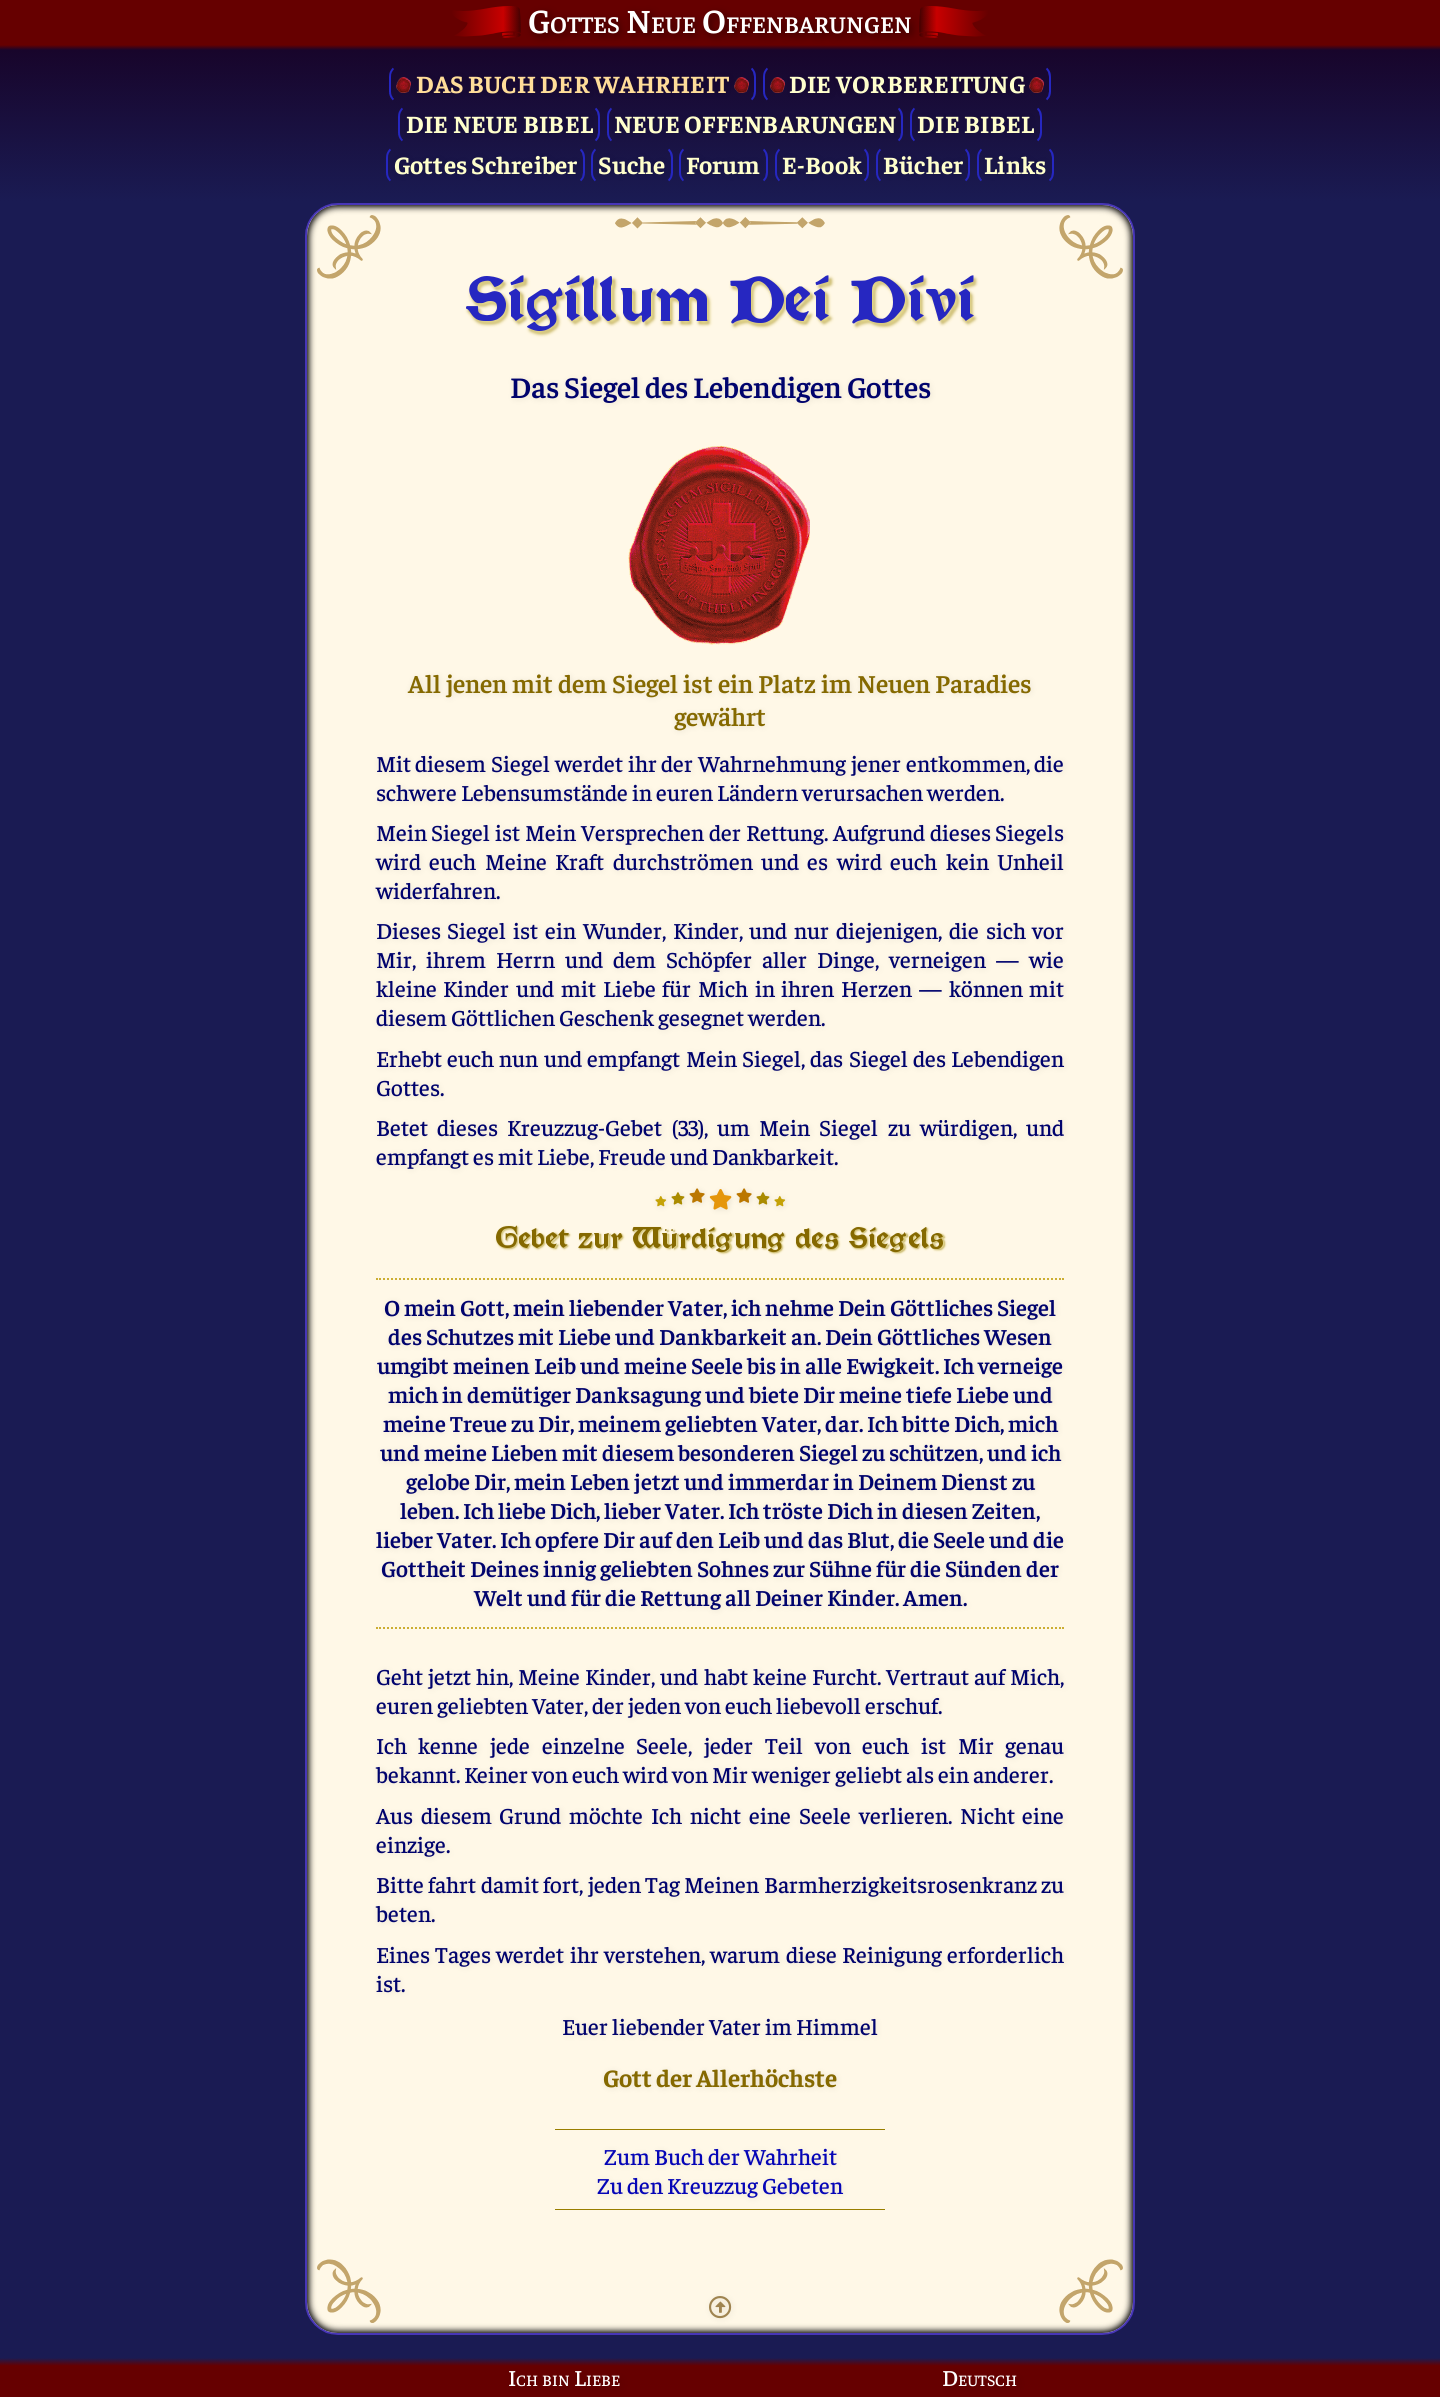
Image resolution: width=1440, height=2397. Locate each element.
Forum (723, 163)
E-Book (822, 163)
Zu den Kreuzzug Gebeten (720, 2184)
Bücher (923, 163)
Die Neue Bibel (500, 122)
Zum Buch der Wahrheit (720, 2155)
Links (1015, 163)
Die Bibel (975, 122)
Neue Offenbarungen (755, 122)
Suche (631, 163)
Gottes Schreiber (486, 163)
